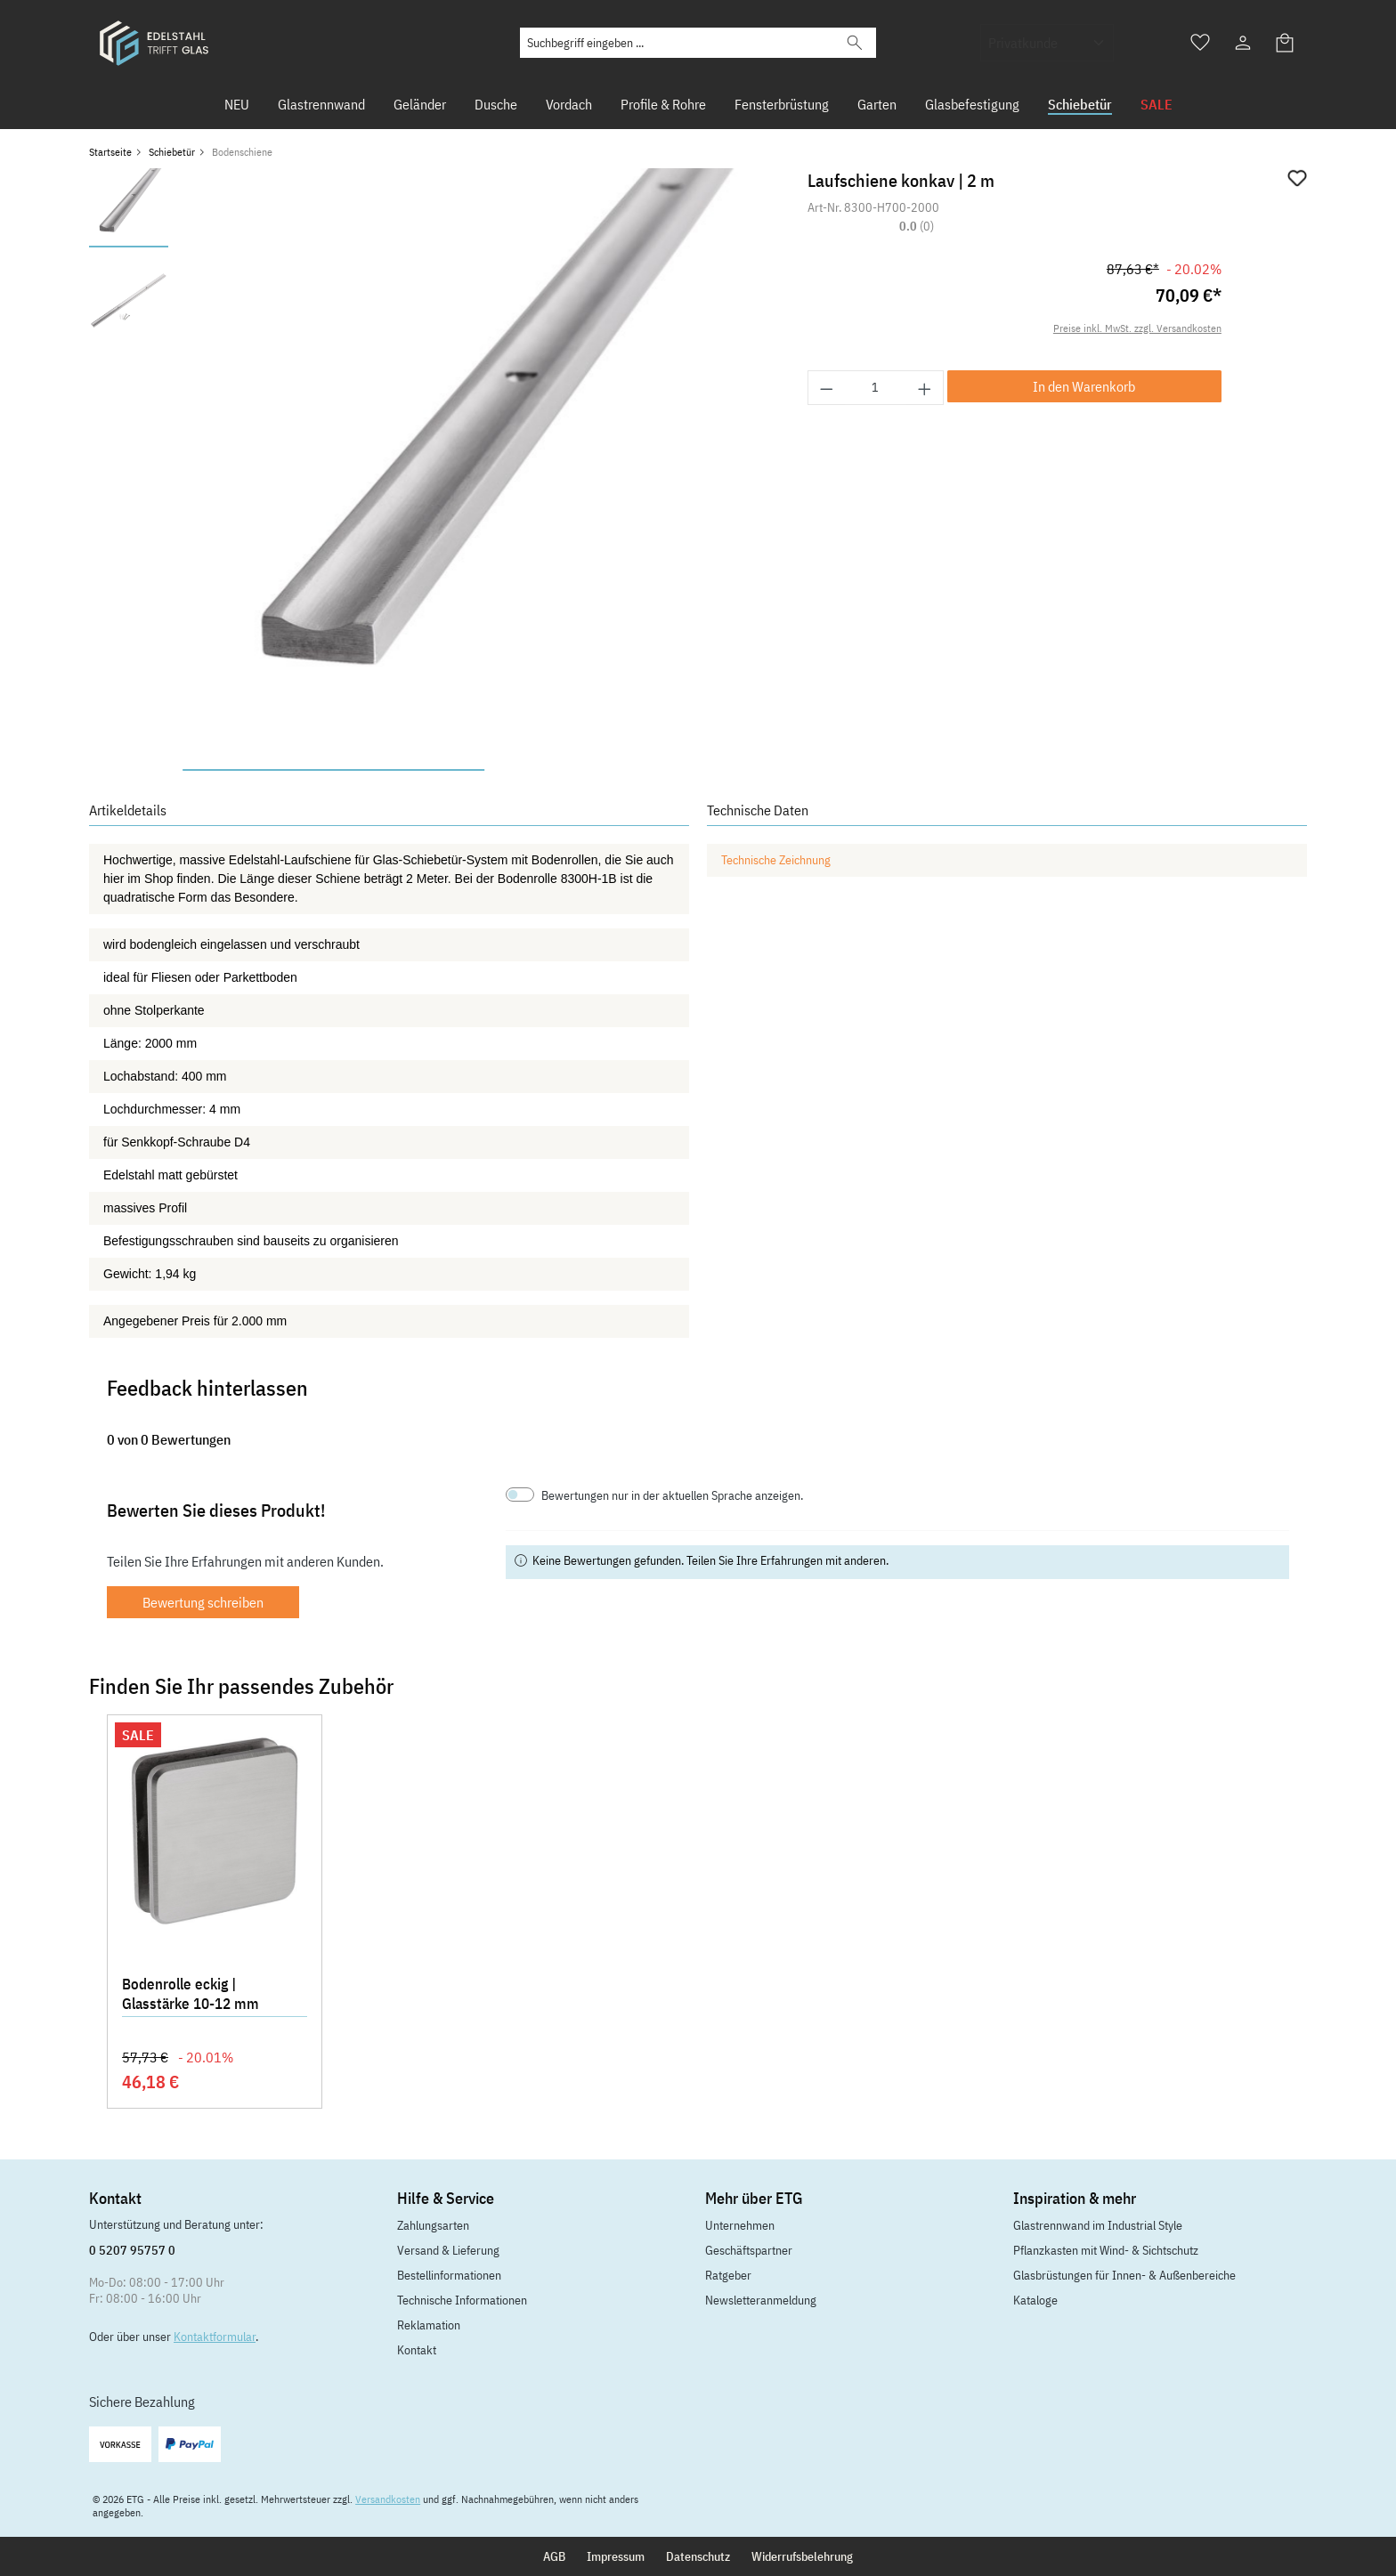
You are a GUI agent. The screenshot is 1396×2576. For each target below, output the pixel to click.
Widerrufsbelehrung (802, 2556)
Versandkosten (387, 2499)
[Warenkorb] (1285, 42)
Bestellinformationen (449, 2275)
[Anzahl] (875, 387)
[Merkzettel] (1200, 42)
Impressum (616, 2556)
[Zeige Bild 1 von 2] (333, 770)
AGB (554, 2556)
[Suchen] (854, 43)
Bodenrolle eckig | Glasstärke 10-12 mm (190, 1993)
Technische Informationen (462, 2300)
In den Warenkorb (1084, 386)
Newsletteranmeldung (760, 2300)
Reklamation (428, 2325)
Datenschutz (698, 2556)
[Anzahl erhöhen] (925, 387)
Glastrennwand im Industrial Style (1097, 2225)
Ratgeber (728, 2275)
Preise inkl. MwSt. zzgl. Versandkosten (1137, 328)
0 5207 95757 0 (132, 2250)
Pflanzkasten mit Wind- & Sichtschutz (1105, 2250)
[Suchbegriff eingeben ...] (677, 43)
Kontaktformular (215, 2337)
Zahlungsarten (433, 2225)
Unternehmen (740, 2225)
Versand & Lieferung (448, 2250)
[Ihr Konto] (1243, 42)
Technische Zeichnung (776, 860)
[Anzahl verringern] (826, 387)
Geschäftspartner (748, 2250)
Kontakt (416, 2350)
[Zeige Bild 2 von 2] (635, 770)
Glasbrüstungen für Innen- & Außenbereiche (1124, 2275)
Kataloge (1035, 2300)
